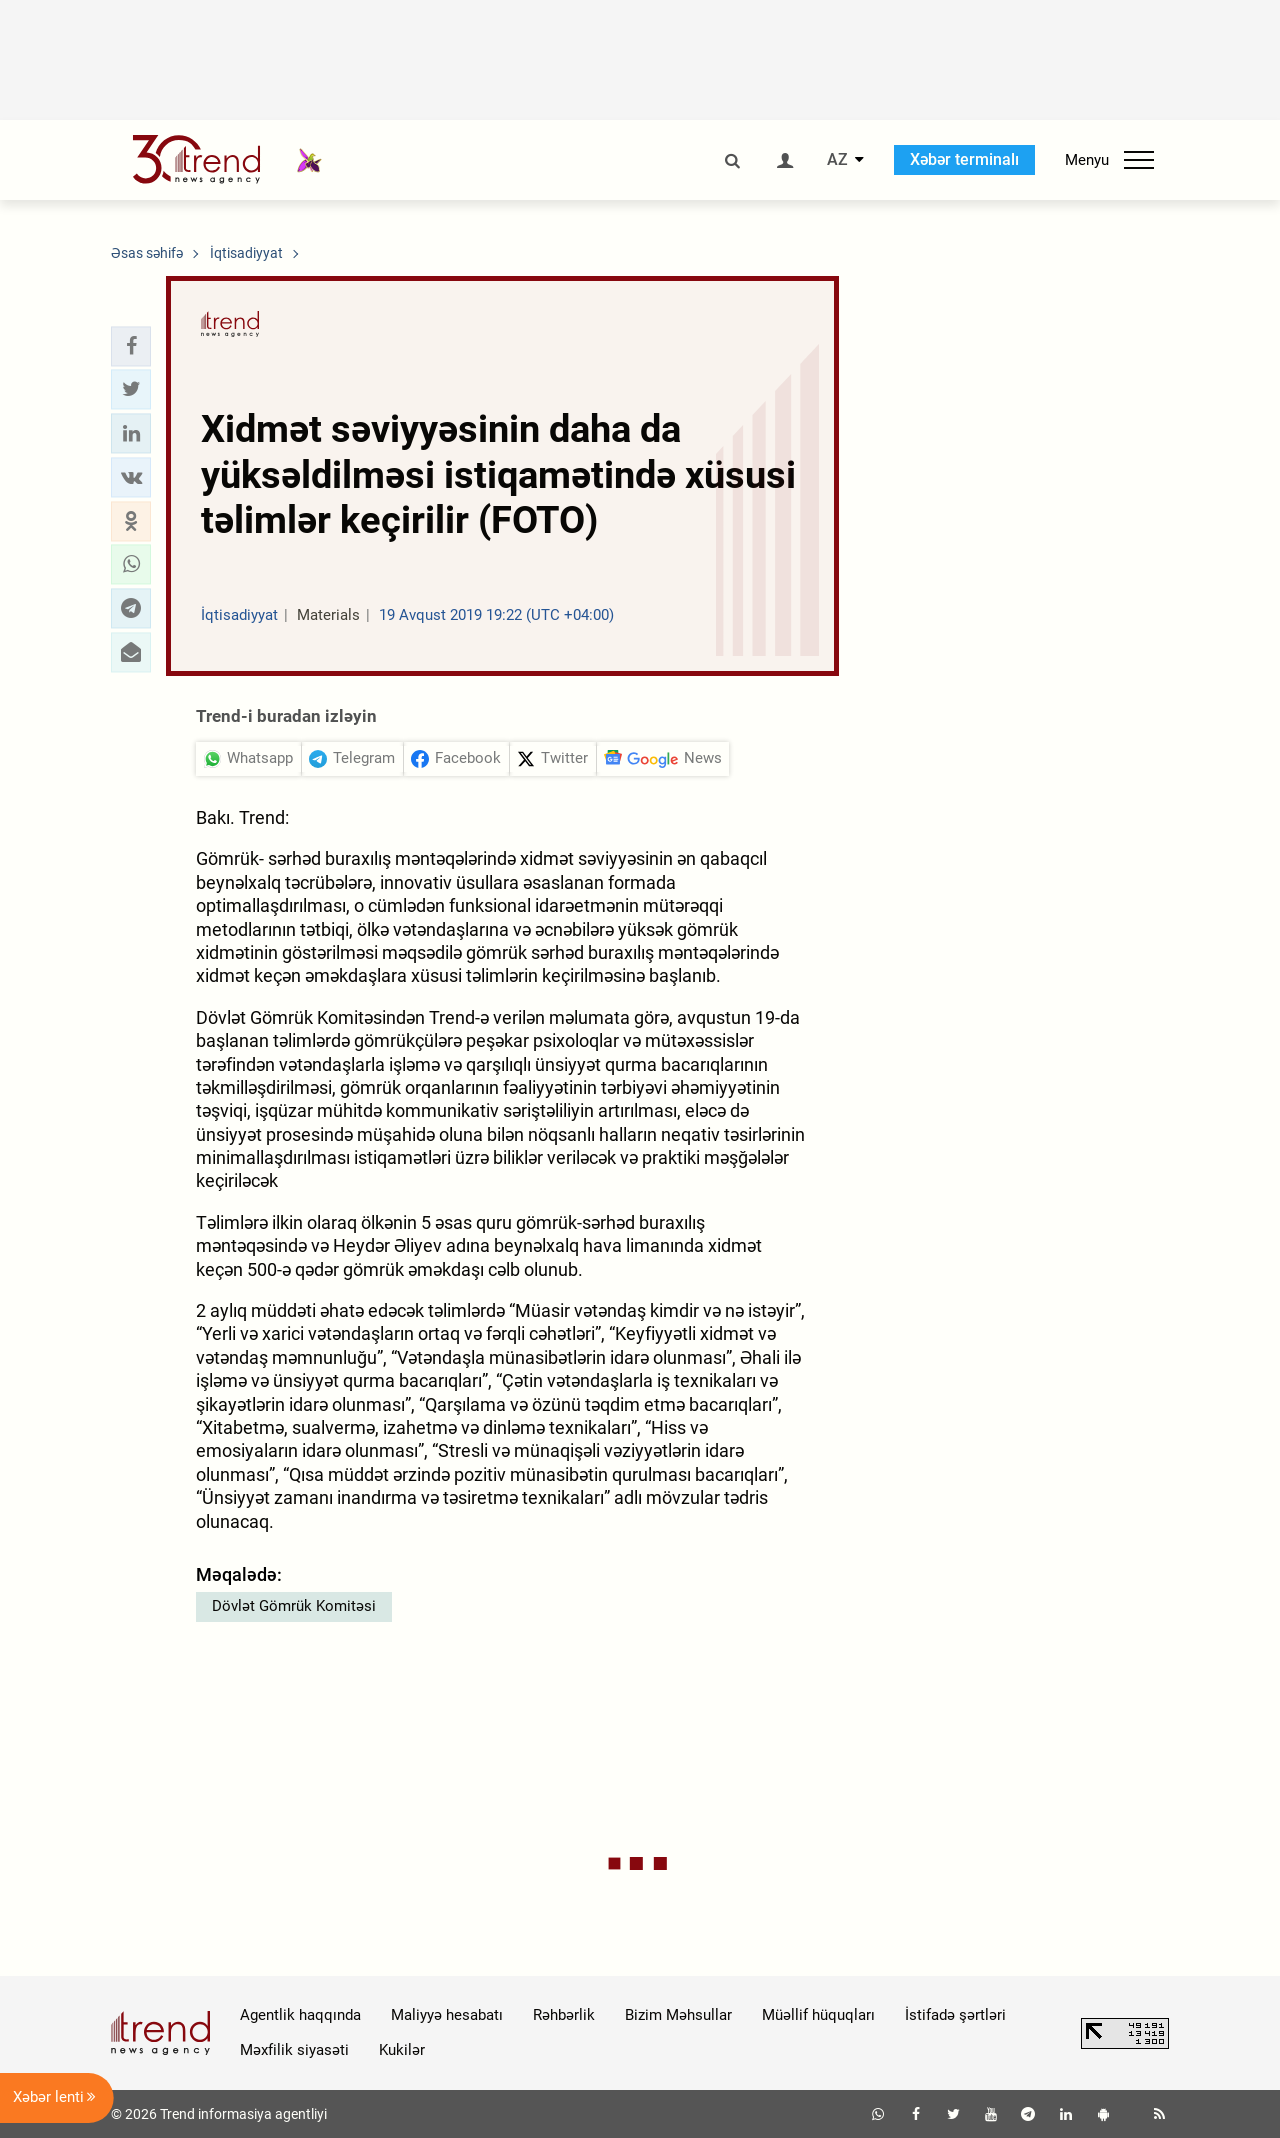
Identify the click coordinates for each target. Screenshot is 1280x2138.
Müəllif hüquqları (818, 2015)
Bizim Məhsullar (678, 2015)
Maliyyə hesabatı (447, 2015)
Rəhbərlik (564, 2015)
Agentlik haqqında (300, 2015)
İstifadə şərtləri (955, 2015)
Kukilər (402, 2050)
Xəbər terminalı (964, 159)
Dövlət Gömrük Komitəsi (294, 1606)
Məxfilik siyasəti (294, 2050)
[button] (131, 346)
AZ (837, 160)
